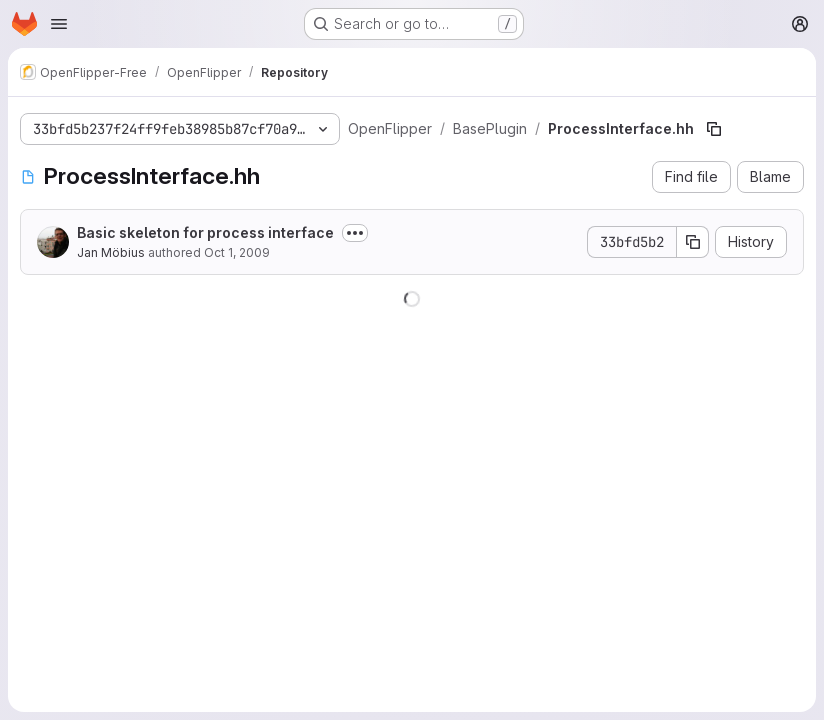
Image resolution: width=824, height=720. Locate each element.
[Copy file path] (714, 129)
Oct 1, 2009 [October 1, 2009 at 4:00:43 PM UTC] (237, 252)
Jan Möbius (111, 252)
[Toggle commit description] (355, 233)
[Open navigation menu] (59, 24)
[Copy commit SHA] (693, 242)
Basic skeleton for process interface (205, 232)
